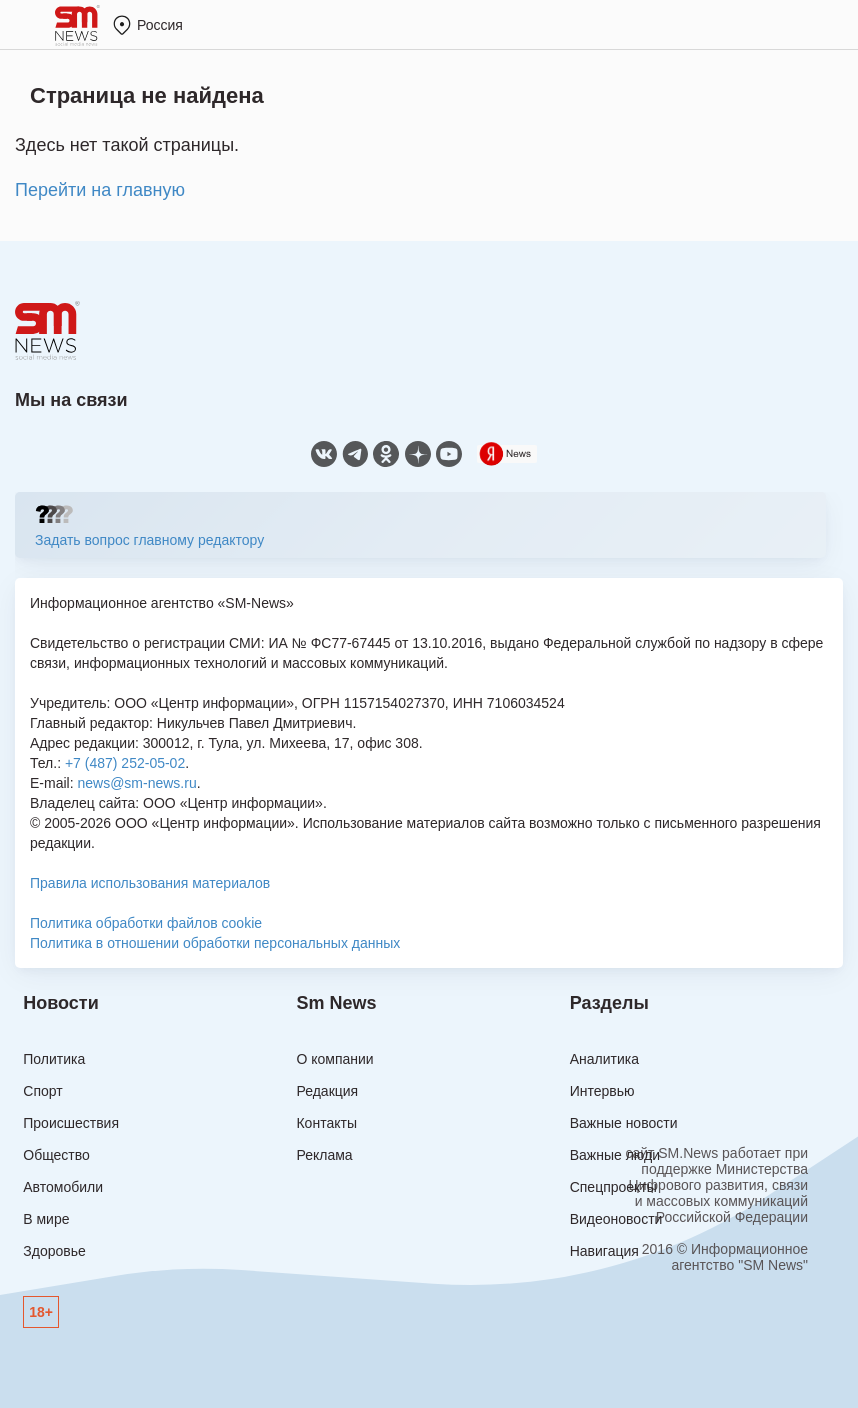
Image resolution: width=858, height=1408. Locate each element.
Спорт (42, 1091)
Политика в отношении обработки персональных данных (215, 943)
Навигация (604, 1251)
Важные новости (624, 1123)
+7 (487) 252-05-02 (125, 763)
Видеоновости (616, 1219)
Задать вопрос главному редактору (149, 540)
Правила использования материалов (150, 883)
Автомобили (63, 1187)
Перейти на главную (100, 190)
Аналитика (604, 1059)
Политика (54, 1059)
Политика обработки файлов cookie (146, 923)
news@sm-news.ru (136, 783)
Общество (56, 1155)
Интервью (602, 1091)
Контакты (326, 1123)
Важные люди (615, 1155)
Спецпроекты (613, 1187)
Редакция (327, 1091)
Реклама (324, 1155)
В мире (46, 1219)
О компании (334, 1059)
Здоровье (54, 1251)
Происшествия (71, 1123)
